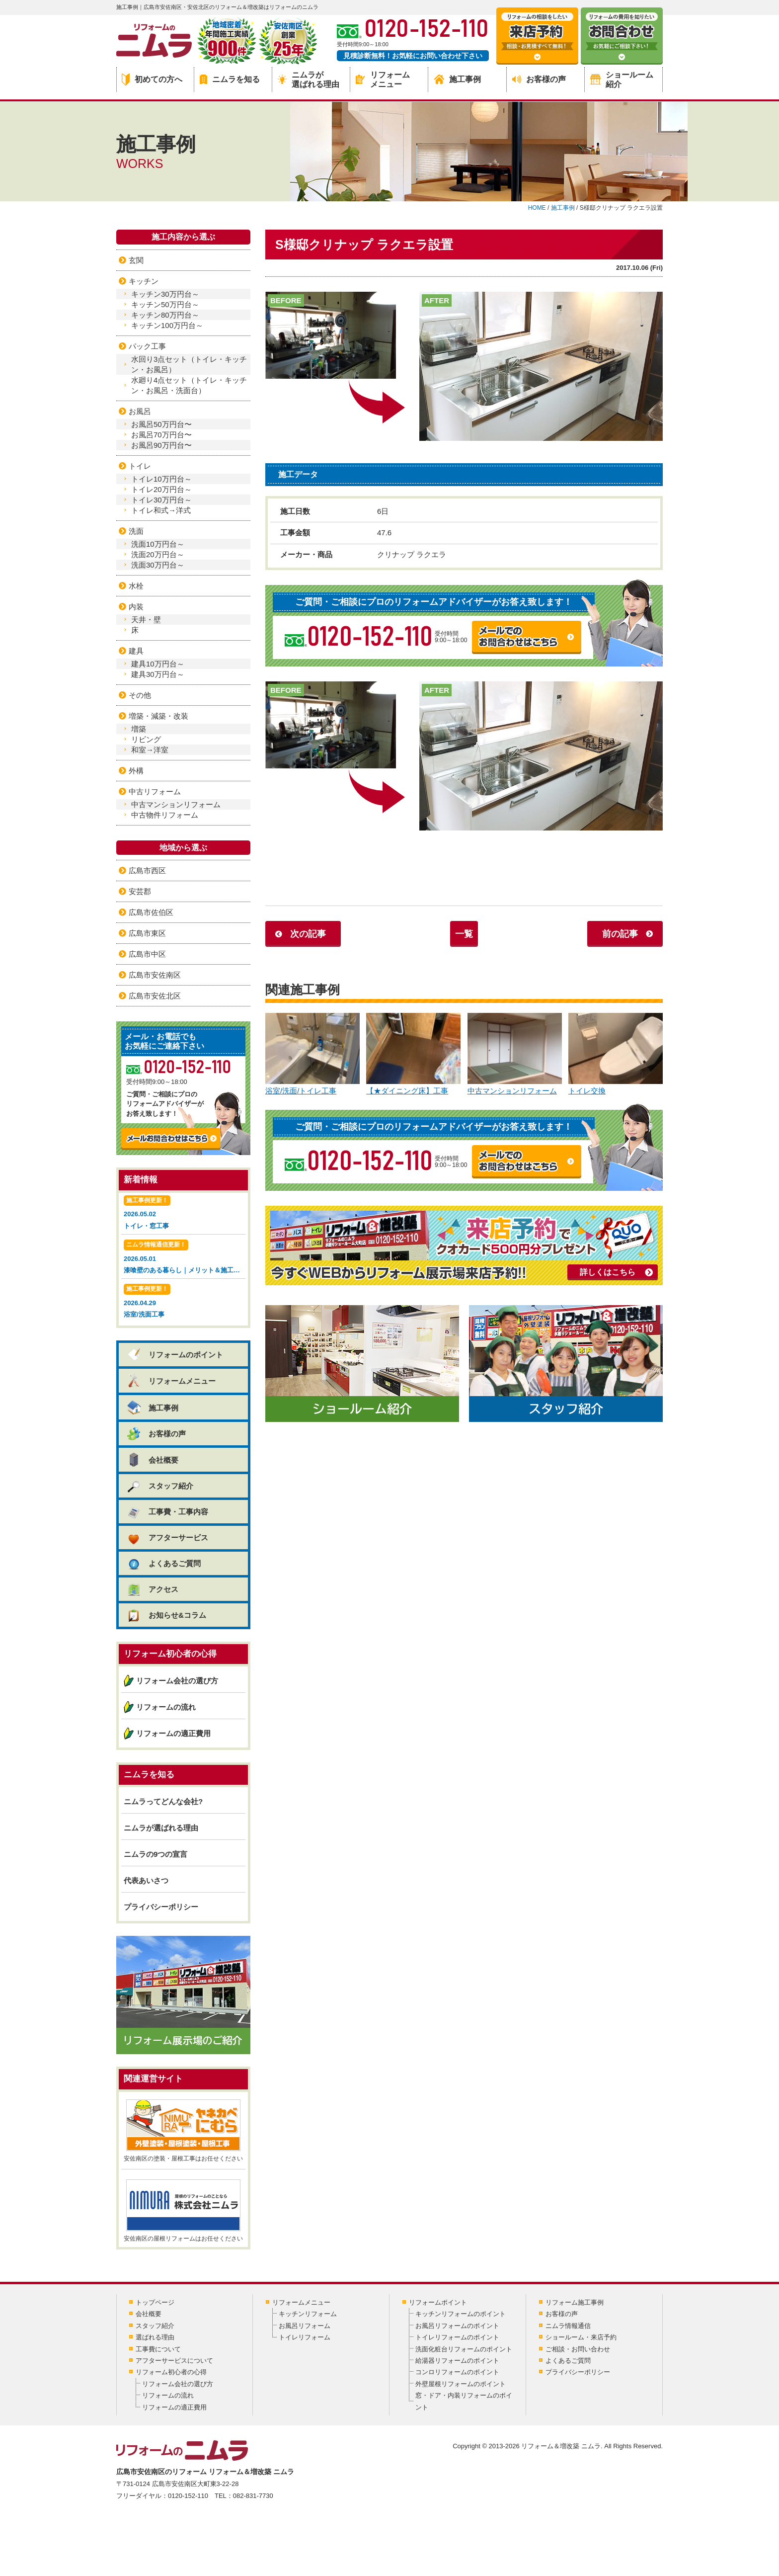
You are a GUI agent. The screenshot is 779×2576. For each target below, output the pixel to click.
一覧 (464, 934)
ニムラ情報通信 (568, 2325)
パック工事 (147, 346)
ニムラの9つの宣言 (155, 1854)
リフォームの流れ (166, 1707)
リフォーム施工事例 (574, 2302)
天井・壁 (146, 619)
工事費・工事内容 (167, 1511)
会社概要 (152, 1460)
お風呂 (140, 411)
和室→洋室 (149, 750)
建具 (136, 651)
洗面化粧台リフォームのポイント (463, 2349)
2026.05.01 (184, 1258)
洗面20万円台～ (157, 554)
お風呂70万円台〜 (161, 434)
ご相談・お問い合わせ (577, 2349)
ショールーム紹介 (621, 79)
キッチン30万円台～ (165, 294)
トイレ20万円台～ (161, 489)
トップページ (155, 2302)
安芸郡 (140, 891)
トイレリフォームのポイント (457, 2337)
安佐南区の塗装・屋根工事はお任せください (183, 2130)
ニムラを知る (230, 79)
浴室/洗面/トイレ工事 (312, 1054)
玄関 (136, 260)
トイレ (140, 466)
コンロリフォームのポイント (457, 2372)
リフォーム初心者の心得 (171, 2372)
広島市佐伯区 (151, 912)
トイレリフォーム (304, 2337)
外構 (136, 770)
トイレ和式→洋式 (161, 510)
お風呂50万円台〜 (161, 424)
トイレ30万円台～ (161, 500)
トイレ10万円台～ (161, 479)
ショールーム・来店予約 (581, 2337)
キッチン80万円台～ (165, 315)
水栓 (136, 586)
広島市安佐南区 (155, 975)
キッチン (143, 281)
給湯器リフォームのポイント (457, 2360)
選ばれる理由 (155, 2337)
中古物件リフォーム (164, 815)
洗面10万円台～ (157, 544)
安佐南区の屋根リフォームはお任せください (183, 2210)
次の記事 (308, 934)
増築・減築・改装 (158, 716)
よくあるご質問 (163, 1563)
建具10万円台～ (157, 664)
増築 (138, 729)
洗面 (136, 531)
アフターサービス (167, 1537)
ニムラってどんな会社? (163, 1801)
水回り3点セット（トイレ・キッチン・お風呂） (189, 364)
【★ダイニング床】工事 (413, 1054)
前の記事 (620, 934)
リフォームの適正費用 (173, 1733)
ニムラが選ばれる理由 (308, 79)
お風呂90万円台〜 (161, 445)
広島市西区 (147, 870)
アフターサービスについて (174, 2360)
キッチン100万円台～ (167, 325)
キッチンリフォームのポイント (460, 2314)
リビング (146, 739)
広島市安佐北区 (155, 996)
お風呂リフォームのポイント (457, 2325)
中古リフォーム (155, 791)
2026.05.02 (183, 1213)
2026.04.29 (183, 1302)
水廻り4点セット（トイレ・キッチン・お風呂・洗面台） (189, 385)
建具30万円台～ (157, 674)
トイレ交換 (615, 1054)
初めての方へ (152, 79)
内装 (136, 606)
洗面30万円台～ (157, 565)
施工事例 (457, 79)
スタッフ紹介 (159, 1486)
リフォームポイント (438, 2302)
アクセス (152, 1589)
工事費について (158, 2349)
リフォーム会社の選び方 (177, 1680)
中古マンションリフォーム (514, 1054)
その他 (140, 695)
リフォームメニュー (383, 79)
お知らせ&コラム (166, 1615)
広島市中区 (147, 954)
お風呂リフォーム (304, 2325)
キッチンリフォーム (308, 2314)
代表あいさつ (146, 1880)
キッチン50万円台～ (165, 304)
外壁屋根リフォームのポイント (460, 2384)
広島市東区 (147, 933)
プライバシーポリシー (161, 1907)
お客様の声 (539, 79)
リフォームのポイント (174, 1354)
